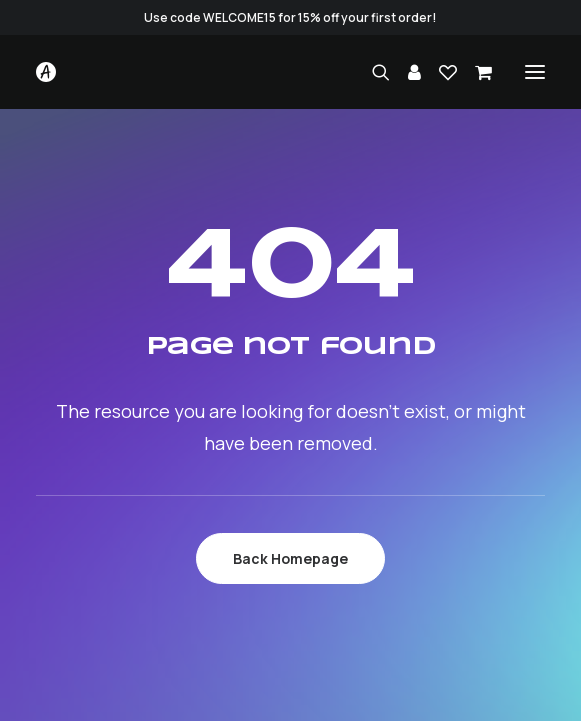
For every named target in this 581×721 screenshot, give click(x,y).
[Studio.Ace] (46, 72)
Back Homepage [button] (290, 558)
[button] (535, 72)
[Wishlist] (439, 72)
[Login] (405, 72)
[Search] (372, 72)
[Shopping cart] (474, 72)
